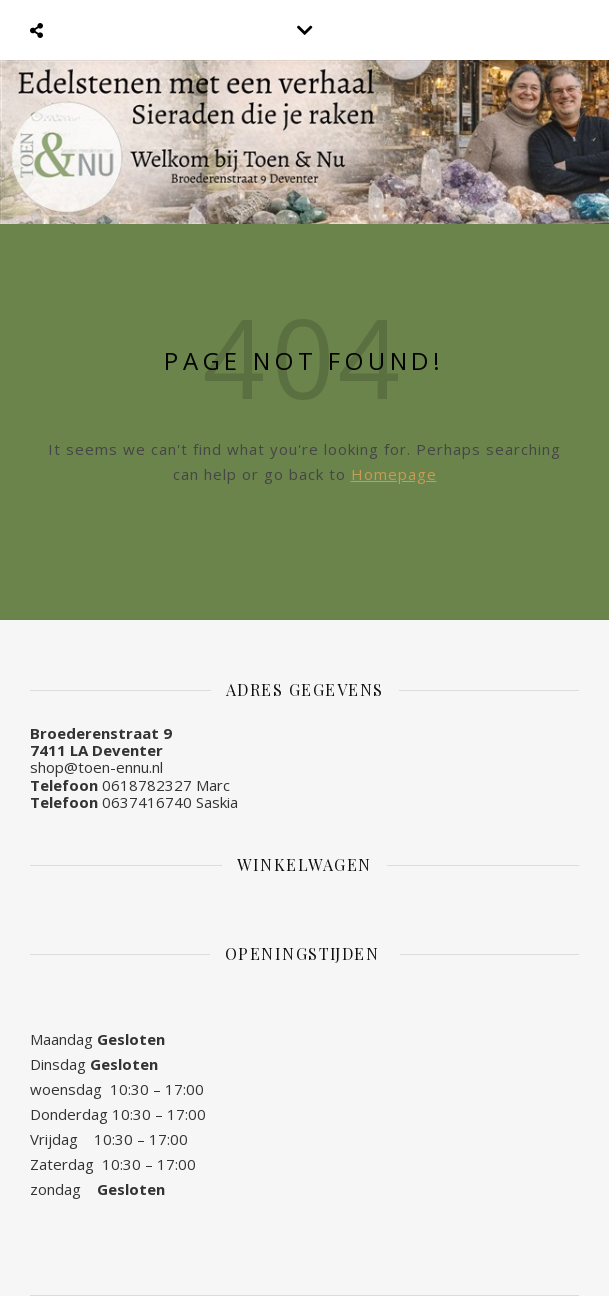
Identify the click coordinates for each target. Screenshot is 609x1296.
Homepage (394, 474)
